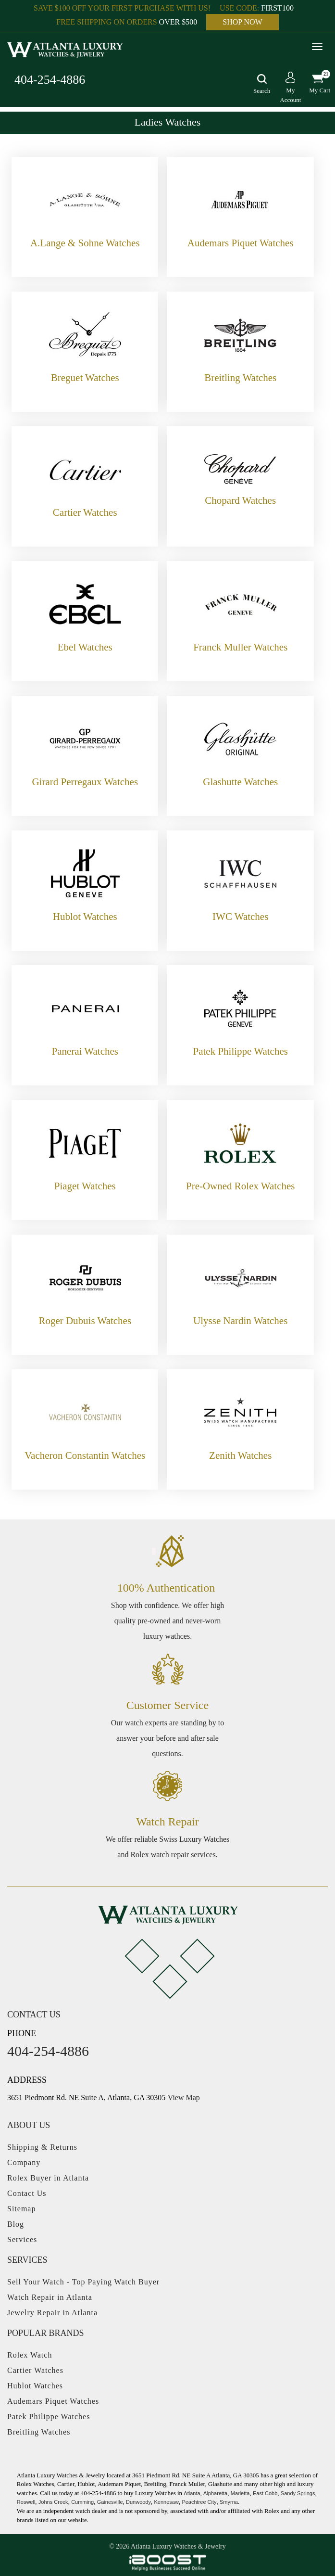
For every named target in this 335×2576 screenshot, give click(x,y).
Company (23, 2162)
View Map (184, 2097)
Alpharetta (215, 2493)
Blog (15, 2224)
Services (22, 2239)
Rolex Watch (29, 2355)
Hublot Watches (35, 2386)
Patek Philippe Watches (48, 2416)
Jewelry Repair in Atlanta (52, 2312)
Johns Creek (53, 2502)
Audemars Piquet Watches (53, 2401)
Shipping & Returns (42, 2147)
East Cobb (265, 2493)
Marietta (240, 2493)
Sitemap (21, 2209)
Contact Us (27, 2193)
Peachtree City (199, 2502)
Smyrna (229, 2502)
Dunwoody (138, 2502)
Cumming (82, 2502)
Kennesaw (166, 2502)
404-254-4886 (49, 80)
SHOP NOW (242, 22)
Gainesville (110, 2502)
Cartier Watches (35, 2370)
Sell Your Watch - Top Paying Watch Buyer (83, 2282)
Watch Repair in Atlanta (49, 2297)
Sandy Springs (298, 2493)
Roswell (26, 2502)
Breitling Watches (38, 2432)
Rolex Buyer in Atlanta (48, 2178)
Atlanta (192, 2493)
